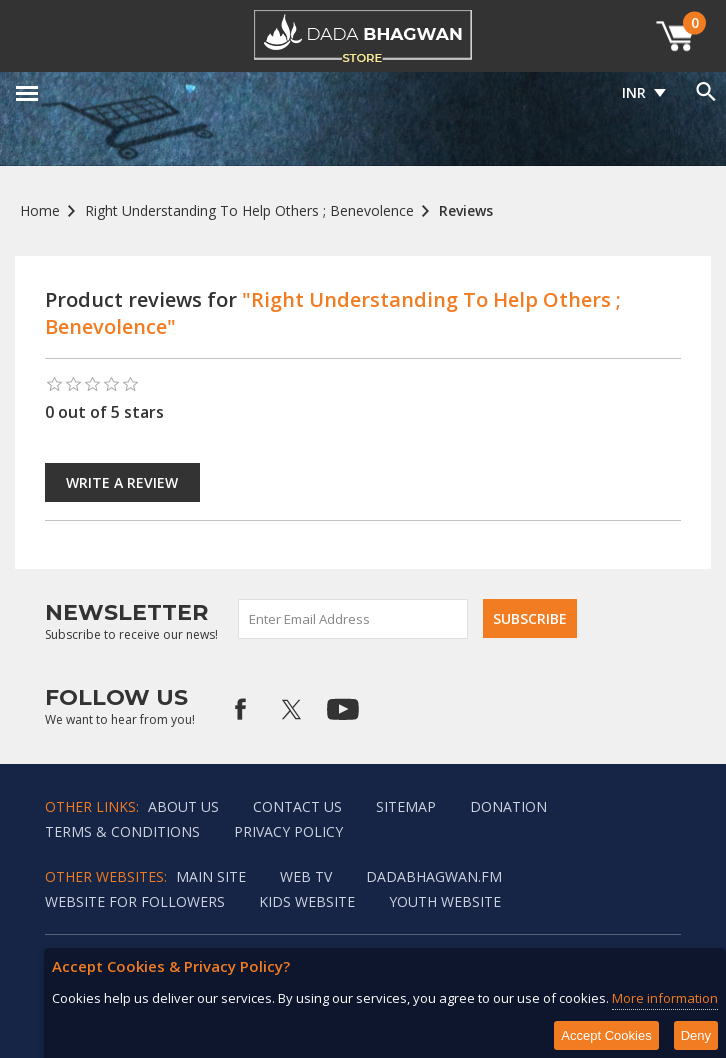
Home (40, 210)
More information (665, 998)
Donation (508, 806)
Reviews (466, 210)
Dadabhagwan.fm (434, 876)
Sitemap (406, 806)
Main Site (211, 876)
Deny (696, 1035)
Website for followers (135, 901)
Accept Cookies (606, 1035)
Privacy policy (288, 831)
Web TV (306, 876)
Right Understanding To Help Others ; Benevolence (249, 210)
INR (634, 92)
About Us (183, 806)
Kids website (307, 901)
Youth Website (445, 901)
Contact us (297, 806)
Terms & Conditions (122, 831)
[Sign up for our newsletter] (354, 619)
